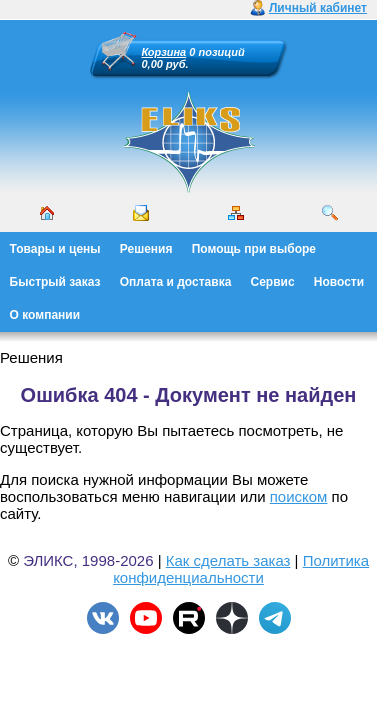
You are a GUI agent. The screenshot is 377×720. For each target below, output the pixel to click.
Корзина (164, 52)
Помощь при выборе (254, 249)
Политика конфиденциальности (241, 569)
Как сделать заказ (228, 560)
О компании (45, 315)
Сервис (273, 282)
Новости (339, 282)
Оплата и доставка (176, 282)
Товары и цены (55, 249)
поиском (299, 496)
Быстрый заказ (55, 282)
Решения (146, 249)
